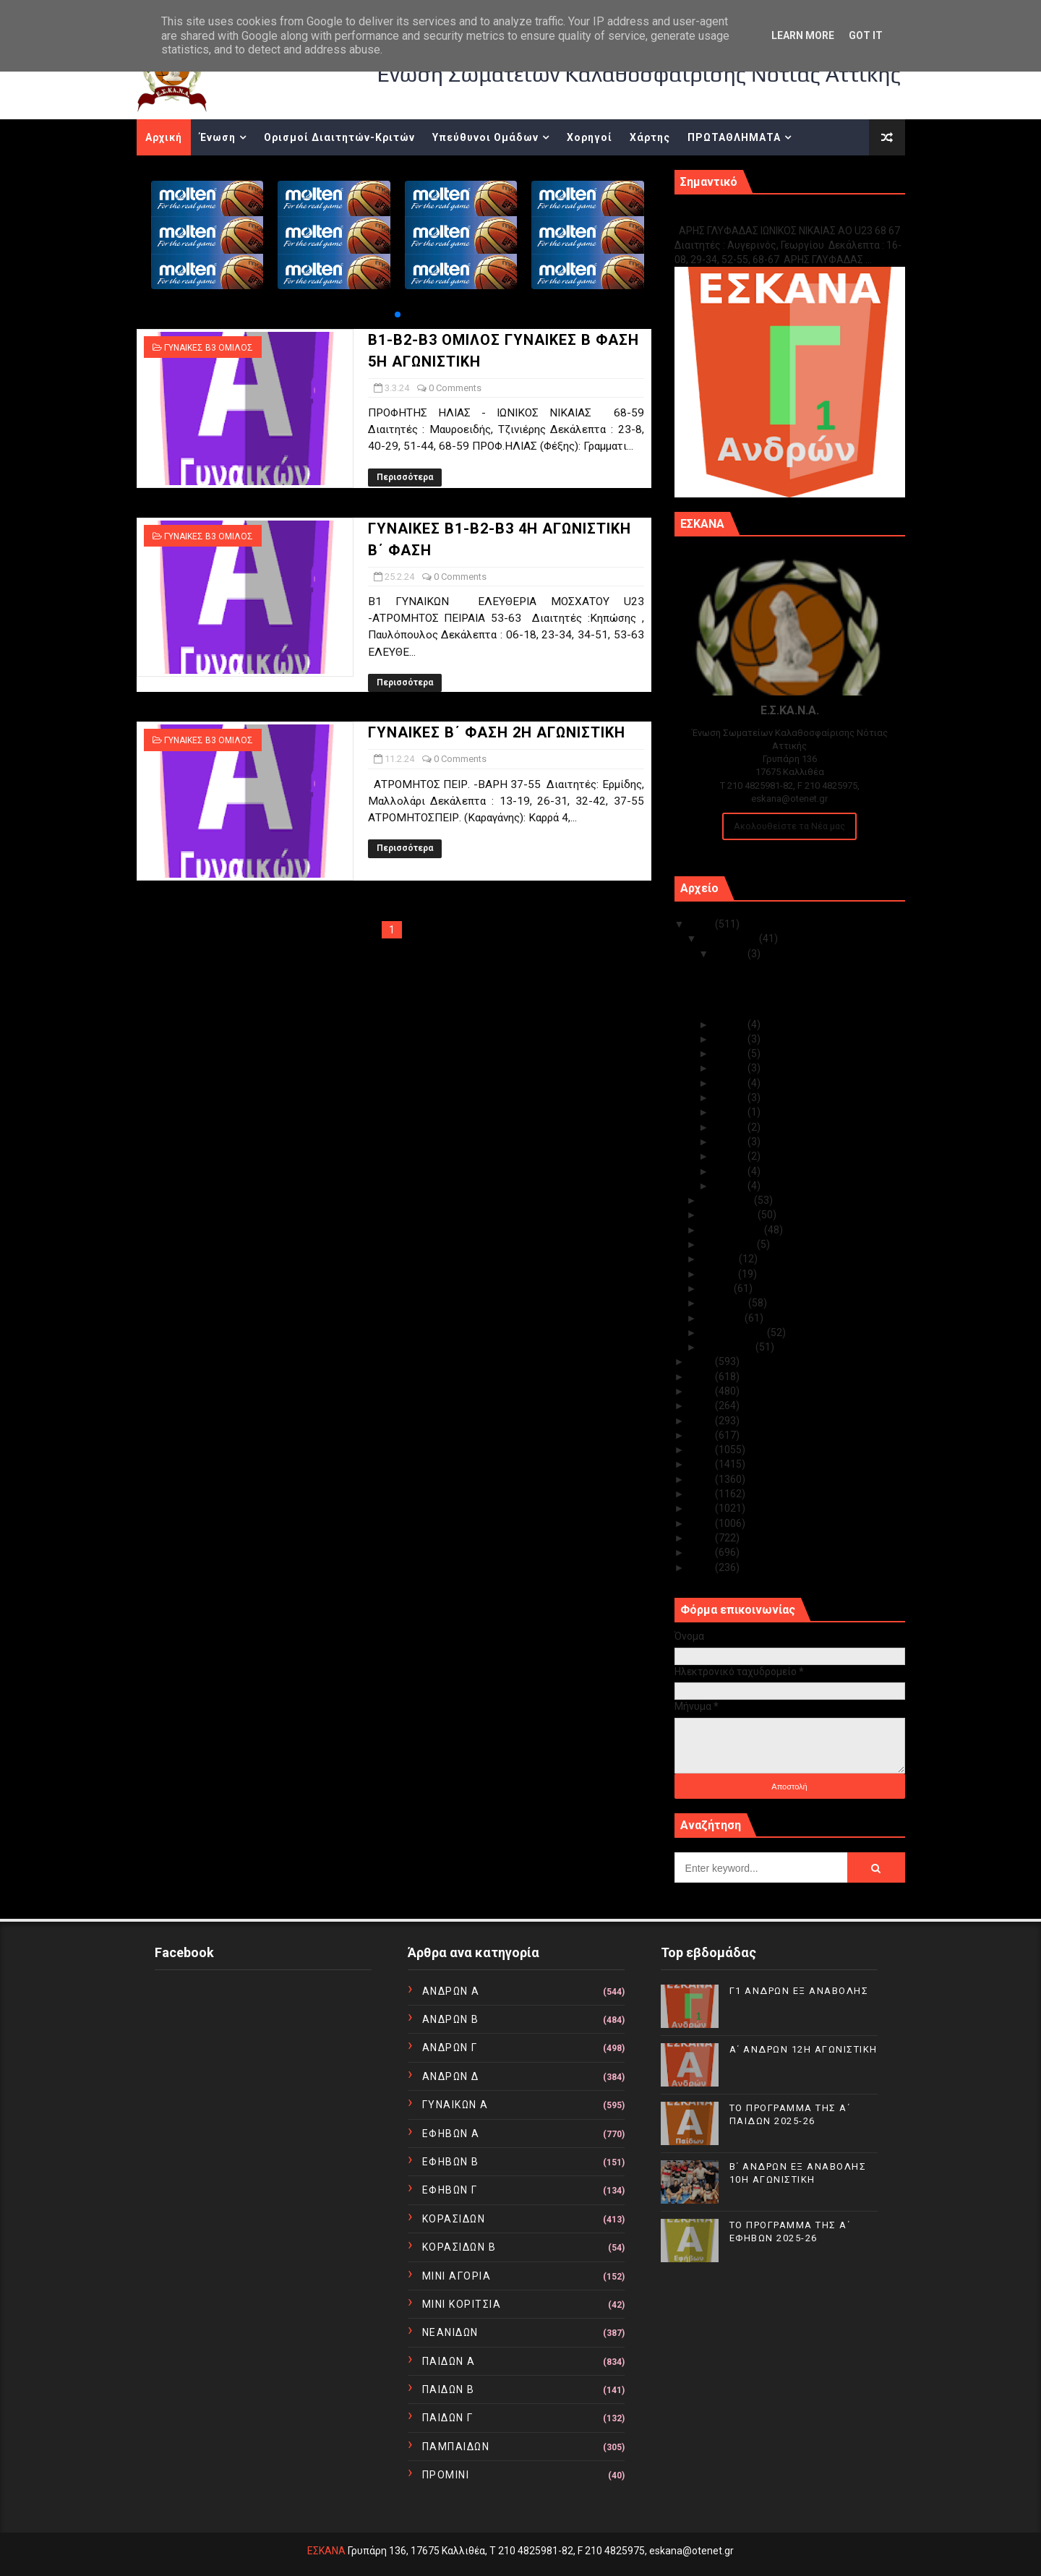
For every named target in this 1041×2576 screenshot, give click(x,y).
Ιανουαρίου (728, 1347)
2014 (702, 1508)
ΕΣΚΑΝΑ (326, 2550)
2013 (702, 1523)
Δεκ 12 (730, 1039)
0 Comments (455, 387)
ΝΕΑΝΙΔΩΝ (450, 2332)
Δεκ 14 (730, 1024)
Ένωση (218, 137)
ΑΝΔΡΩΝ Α (451, 1991)
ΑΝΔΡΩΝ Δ (450, 2076)
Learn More (802, 35)
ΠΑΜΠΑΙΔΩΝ (456, 2446)
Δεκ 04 (730, 1141)
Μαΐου (718, 1288)
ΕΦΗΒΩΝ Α (451, 2133)
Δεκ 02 (730, 1171)
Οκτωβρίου (730, 1214)
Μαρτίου (723, 1318)
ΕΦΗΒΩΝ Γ (450, 2190)
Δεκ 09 (730, 1083)
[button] (397, 314)
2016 (702, 1479)
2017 (702, 1464)
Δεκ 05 (730, 1127)
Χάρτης (650, 137)
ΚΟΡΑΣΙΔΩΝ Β (459, 2247)
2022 (702, 1391)
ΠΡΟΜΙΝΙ (446, 2475)
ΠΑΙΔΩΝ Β (448, 2389)
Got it (866, 35)
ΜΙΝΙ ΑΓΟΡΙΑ (457, 2276)
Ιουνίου (720, 1274)
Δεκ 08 (730, 1097)
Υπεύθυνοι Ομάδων (485, 137)
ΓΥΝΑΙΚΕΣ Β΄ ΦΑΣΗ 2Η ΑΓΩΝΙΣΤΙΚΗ (496, 732)
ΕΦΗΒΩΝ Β (450, 2162)
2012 (702, 1538)
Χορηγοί (589, 137)
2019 (702, 1435)
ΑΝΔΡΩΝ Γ (450, 2047)
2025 (702, 924)
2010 (702, 1567)
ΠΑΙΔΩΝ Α (449, 2361)
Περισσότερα (405, 477)
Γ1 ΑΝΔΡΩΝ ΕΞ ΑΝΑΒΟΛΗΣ (747, 215)
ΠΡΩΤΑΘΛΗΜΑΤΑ (734, 137)
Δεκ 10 (730, 1068)
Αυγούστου (729, 1244)
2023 (702, 1376)
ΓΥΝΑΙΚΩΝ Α (455, 2104)
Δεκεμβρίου (730, 938)
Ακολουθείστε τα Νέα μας (789, 826)
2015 (702, 1493)
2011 (702, 1552)
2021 (702, 1405)
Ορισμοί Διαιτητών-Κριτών (339, 137)
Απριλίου (725, 1303)
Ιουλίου (720, 1259)
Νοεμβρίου (728, 1200)
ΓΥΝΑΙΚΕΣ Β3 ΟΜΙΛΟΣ (208, 348)
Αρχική (163, 137)
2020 (702, 1420)
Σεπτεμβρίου (733, 1230)
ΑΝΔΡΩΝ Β (450, 2019)
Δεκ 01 (730, 1185)
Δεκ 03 (730, 1156)
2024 (702, 1361)
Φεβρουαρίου (734, 1332)
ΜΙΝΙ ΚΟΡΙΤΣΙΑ (462, 2304)
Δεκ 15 (730, 953)
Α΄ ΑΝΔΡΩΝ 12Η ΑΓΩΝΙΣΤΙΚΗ (775, 982)
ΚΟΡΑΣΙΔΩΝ (454, 2219)
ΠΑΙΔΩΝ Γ (448, 2417)
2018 (702, 1449)
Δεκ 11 (730, 1053)
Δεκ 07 (730, 1112)
